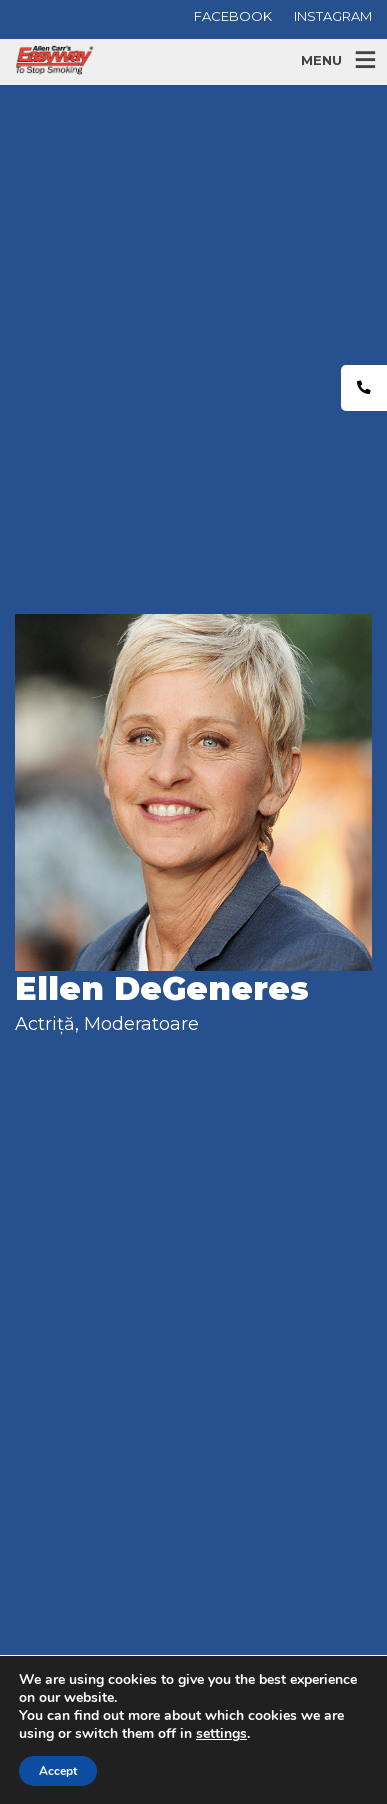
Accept (58, 1771)
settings (221, 1734)
